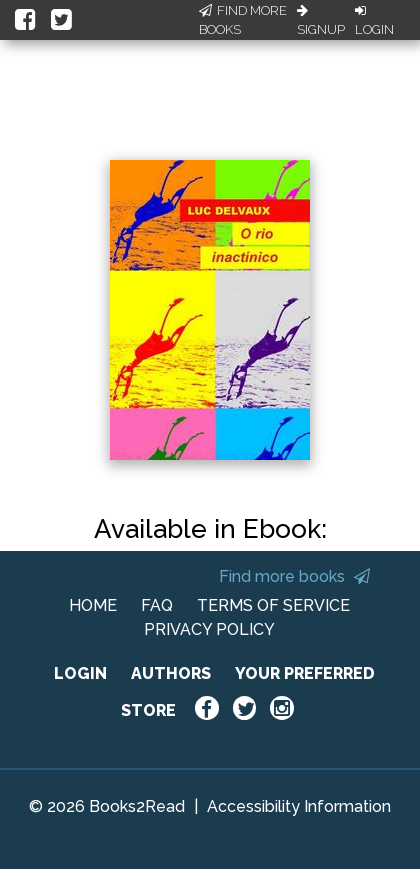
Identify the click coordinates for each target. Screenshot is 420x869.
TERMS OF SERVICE (273, 605)
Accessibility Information (299, 806)
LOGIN (80, 673)
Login (374, 21)
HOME (93, 605)
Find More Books (243, 20)
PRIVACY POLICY (209, 629)
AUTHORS (171, 673)
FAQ (157, 605)
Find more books (294, 576)
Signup (321, 21)
